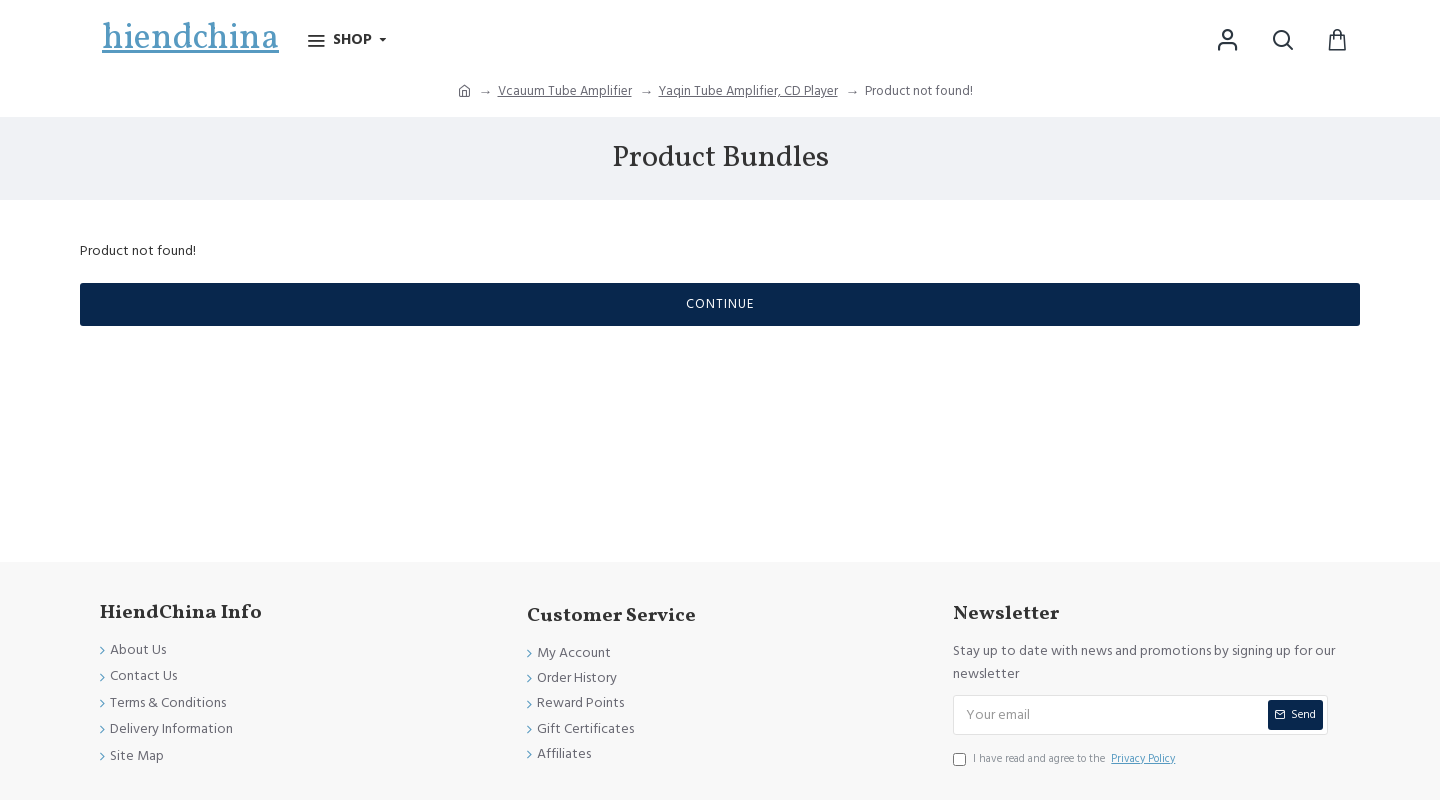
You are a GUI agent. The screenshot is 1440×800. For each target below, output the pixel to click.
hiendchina (190, 39)
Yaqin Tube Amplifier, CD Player (748, 91)
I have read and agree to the (1065, 759)
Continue (720, 304)
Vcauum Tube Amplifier (565, 91)
